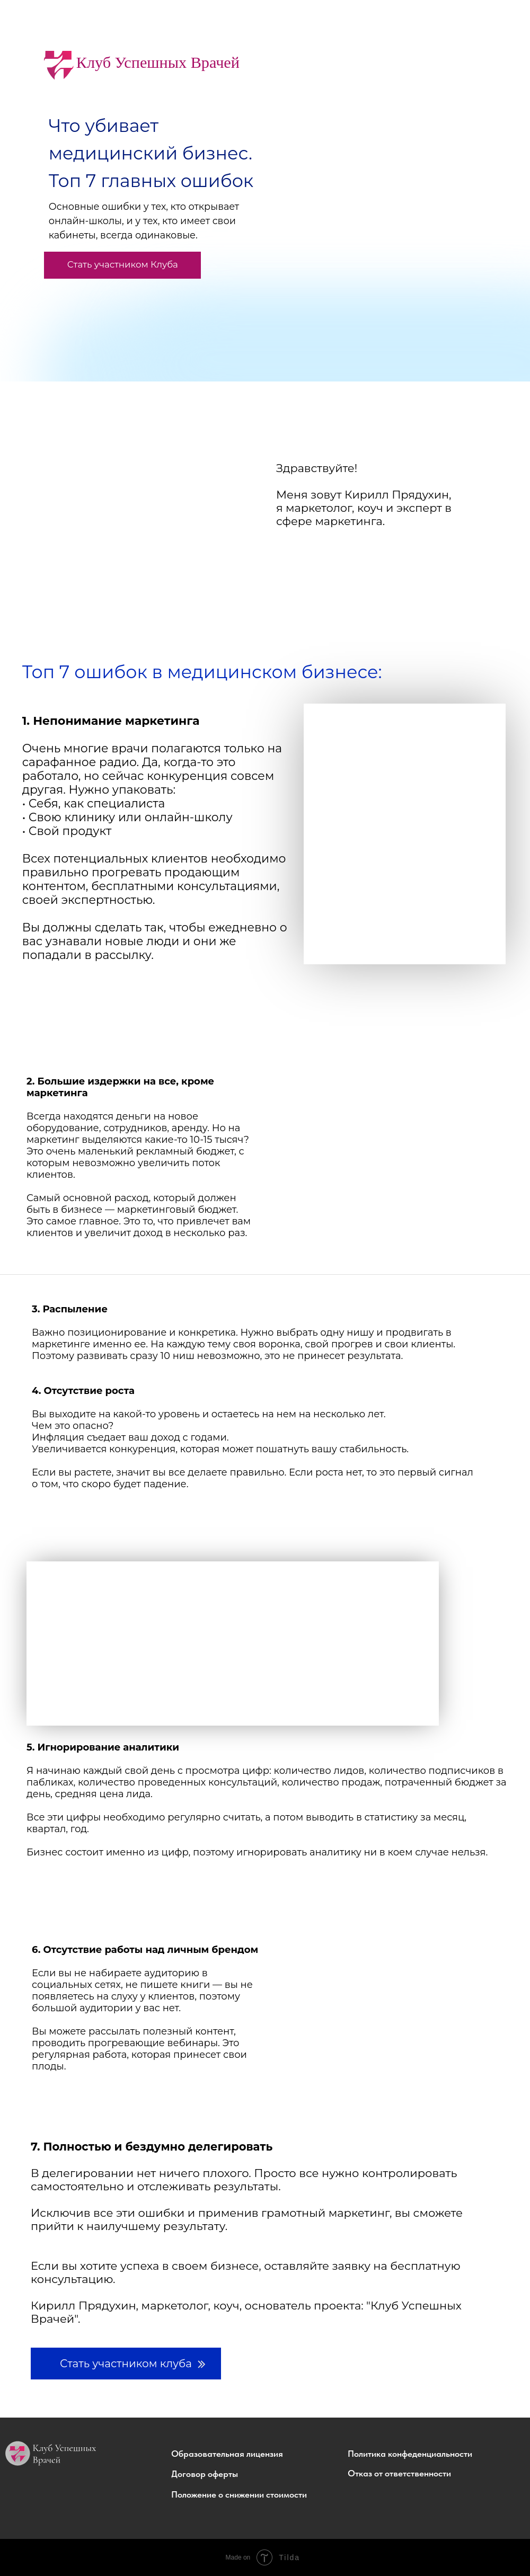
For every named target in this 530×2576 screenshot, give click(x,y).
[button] (251, 2454)
